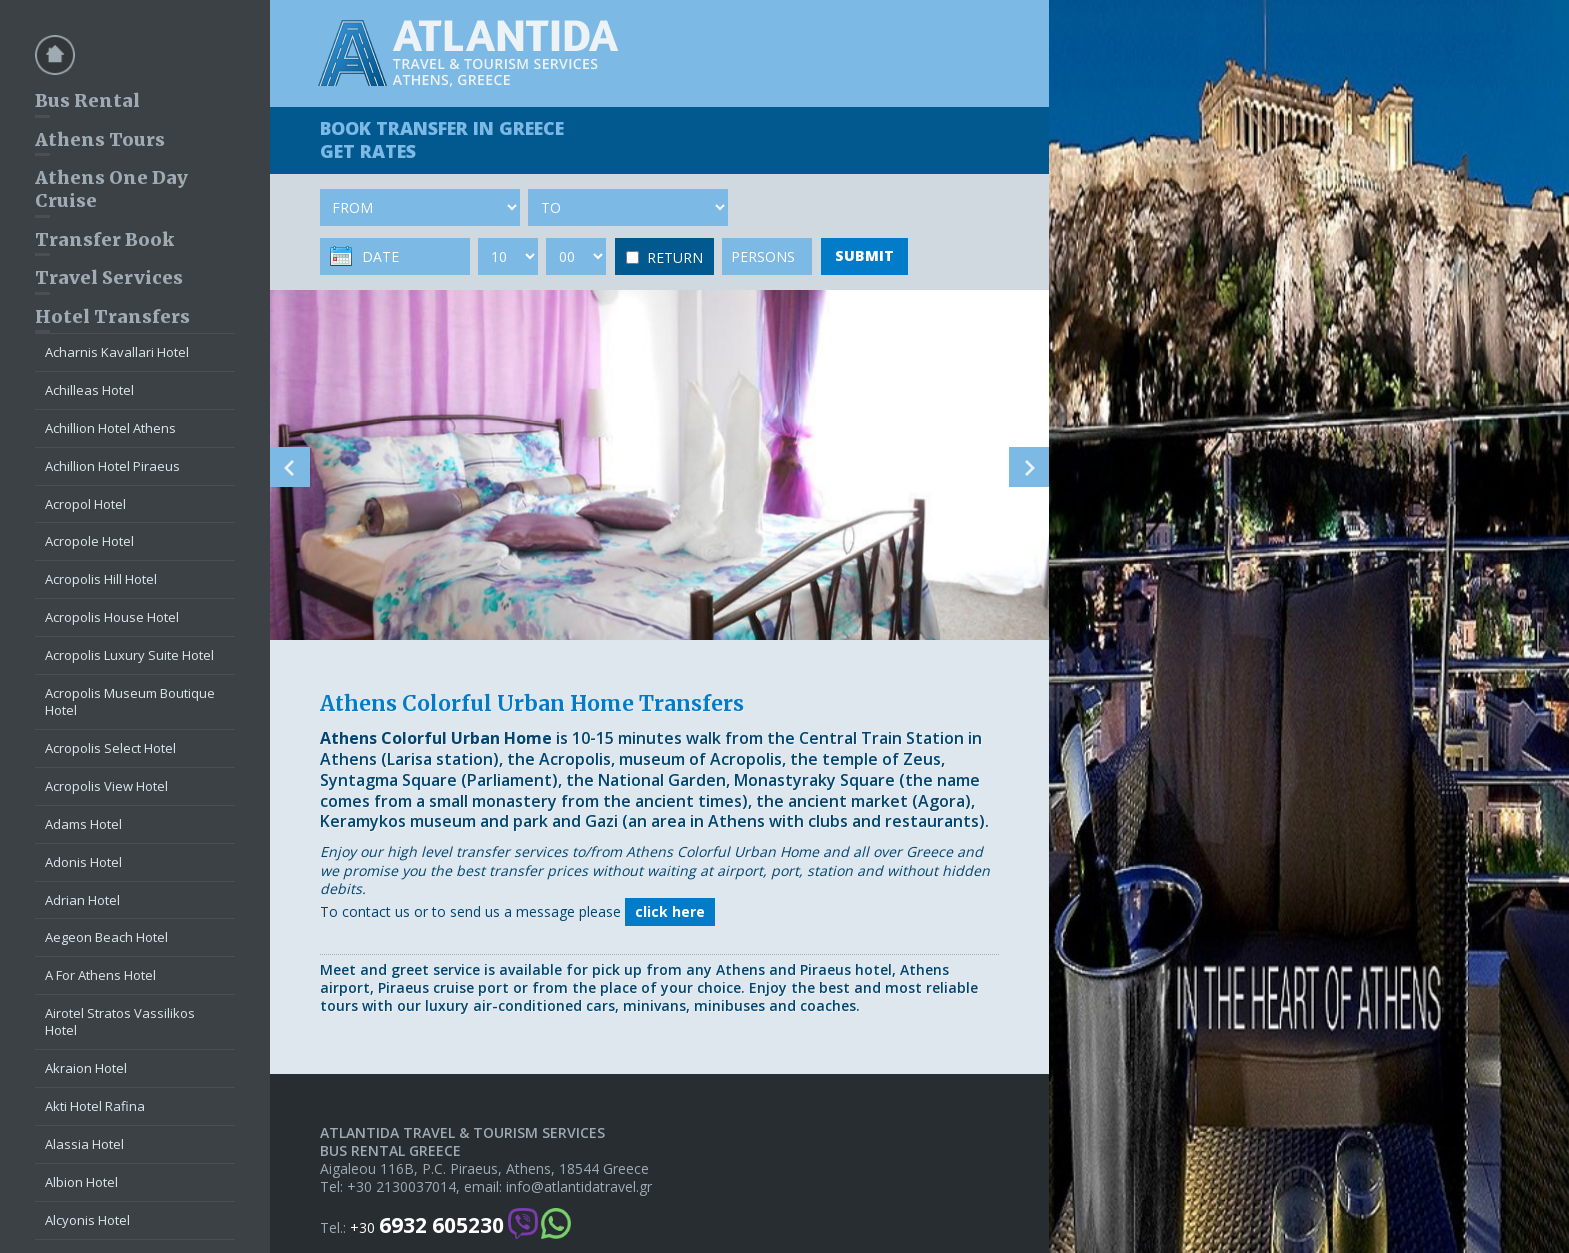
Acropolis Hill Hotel (101, 579)
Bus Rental (87, 100)
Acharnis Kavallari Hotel (117, 352)
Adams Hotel (83, 824)
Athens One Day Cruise (111, 189)
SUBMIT (864, 255)
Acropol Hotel (85, 504)
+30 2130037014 (401, 1187)
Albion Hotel (81, 1182)
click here (670, 911)
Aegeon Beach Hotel (106, 937)
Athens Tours (100, 139)
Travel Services (109, 277)
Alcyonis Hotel (87, 1220)
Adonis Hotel (83, 862)
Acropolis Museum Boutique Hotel (130, 701)
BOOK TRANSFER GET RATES (442, 139)
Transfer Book (104, 239)
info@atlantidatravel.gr (579, 1187)
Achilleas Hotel (89, 390)
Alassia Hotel (84, 1144)
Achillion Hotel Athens (110, 428)
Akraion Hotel (86, 1068)
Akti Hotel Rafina (95, 1106)
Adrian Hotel (82, 900)
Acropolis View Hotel (106, 786)
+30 (427, 1225)
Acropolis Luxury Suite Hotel (129, 655)
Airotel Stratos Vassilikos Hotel (120, 1021)
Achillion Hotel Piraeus (112, 466)
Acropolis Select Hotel (110, 748)
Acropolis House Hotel (112, 617)
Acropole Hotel (89, 541)
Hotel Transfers (112, 316)
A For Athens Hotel (100, 975)
